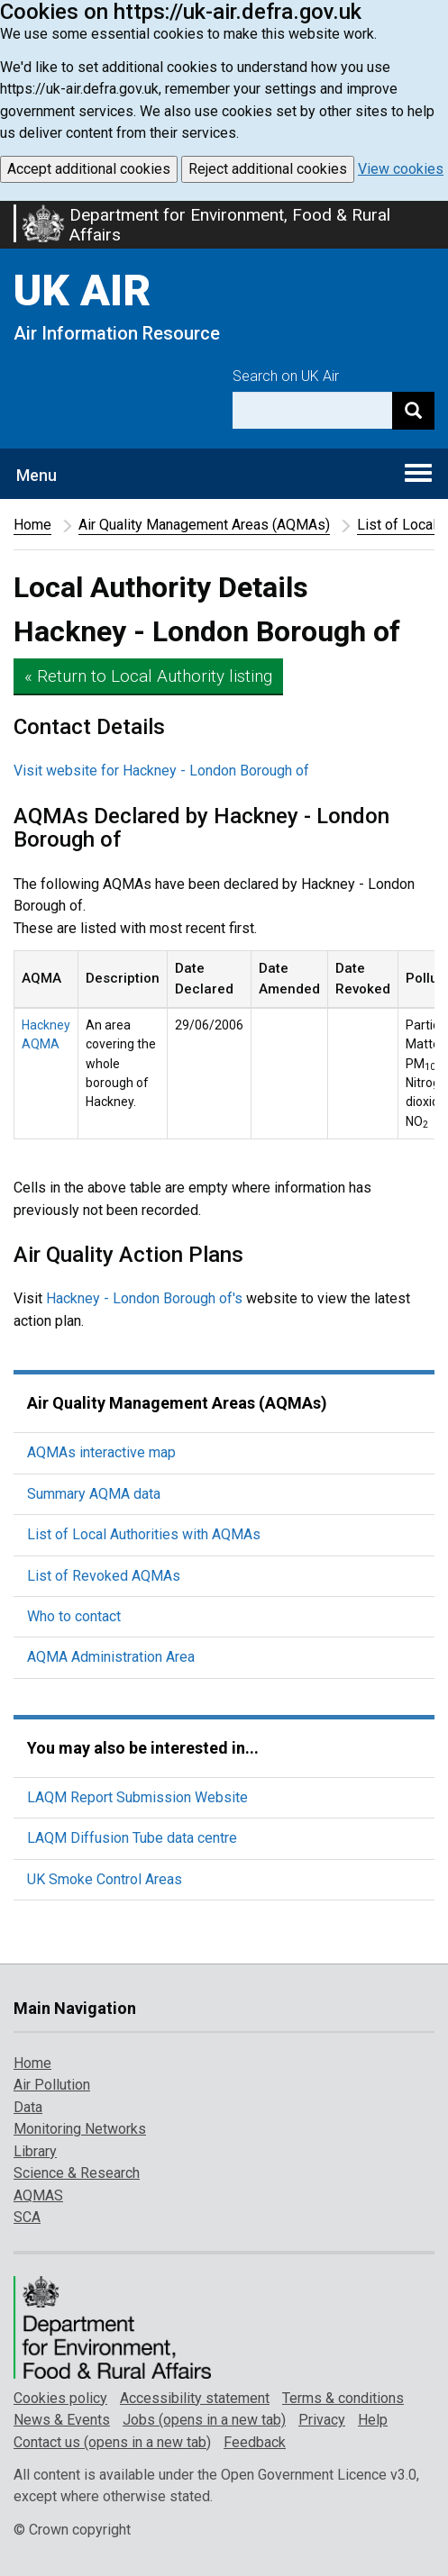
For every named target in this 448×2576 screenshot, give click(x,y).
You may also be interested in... (143, 1747)
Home (32, 524)
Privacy (321, 2419)
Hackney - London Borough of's (144, 1298)
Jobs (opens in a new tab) (204, 2419)
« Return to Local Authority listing (148, 676)
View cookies (400, 168)
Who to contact (74, 1616)
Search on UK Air (286, 376)
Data (28, 2107)
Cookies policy (60, 2398)
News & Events (62, 2419)
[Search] (413, 410)
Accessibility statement (195, 2398)
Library (35, 2151)
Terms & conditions (343, 2398)
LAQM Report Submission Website (137, 1797)
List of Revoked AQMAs (103, 1575)
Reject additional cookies (267, 168)
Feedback (255, 2442)
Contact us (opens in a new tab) (112, 2442)
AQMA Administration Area (111, 1656)
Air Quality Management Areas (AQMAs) (204, 524)
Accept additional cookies (88, 168)
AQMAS (38, 2195)
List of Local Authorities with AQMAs (144, 1534)
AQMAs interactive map (101, 1452)
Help (373, 2419)
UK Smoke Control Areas (104, 1879)
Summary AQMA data (93, 1493)
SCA (27, 2217)
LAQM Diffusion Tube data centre (132, 1837)
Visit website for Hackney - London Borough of (161, 770)
